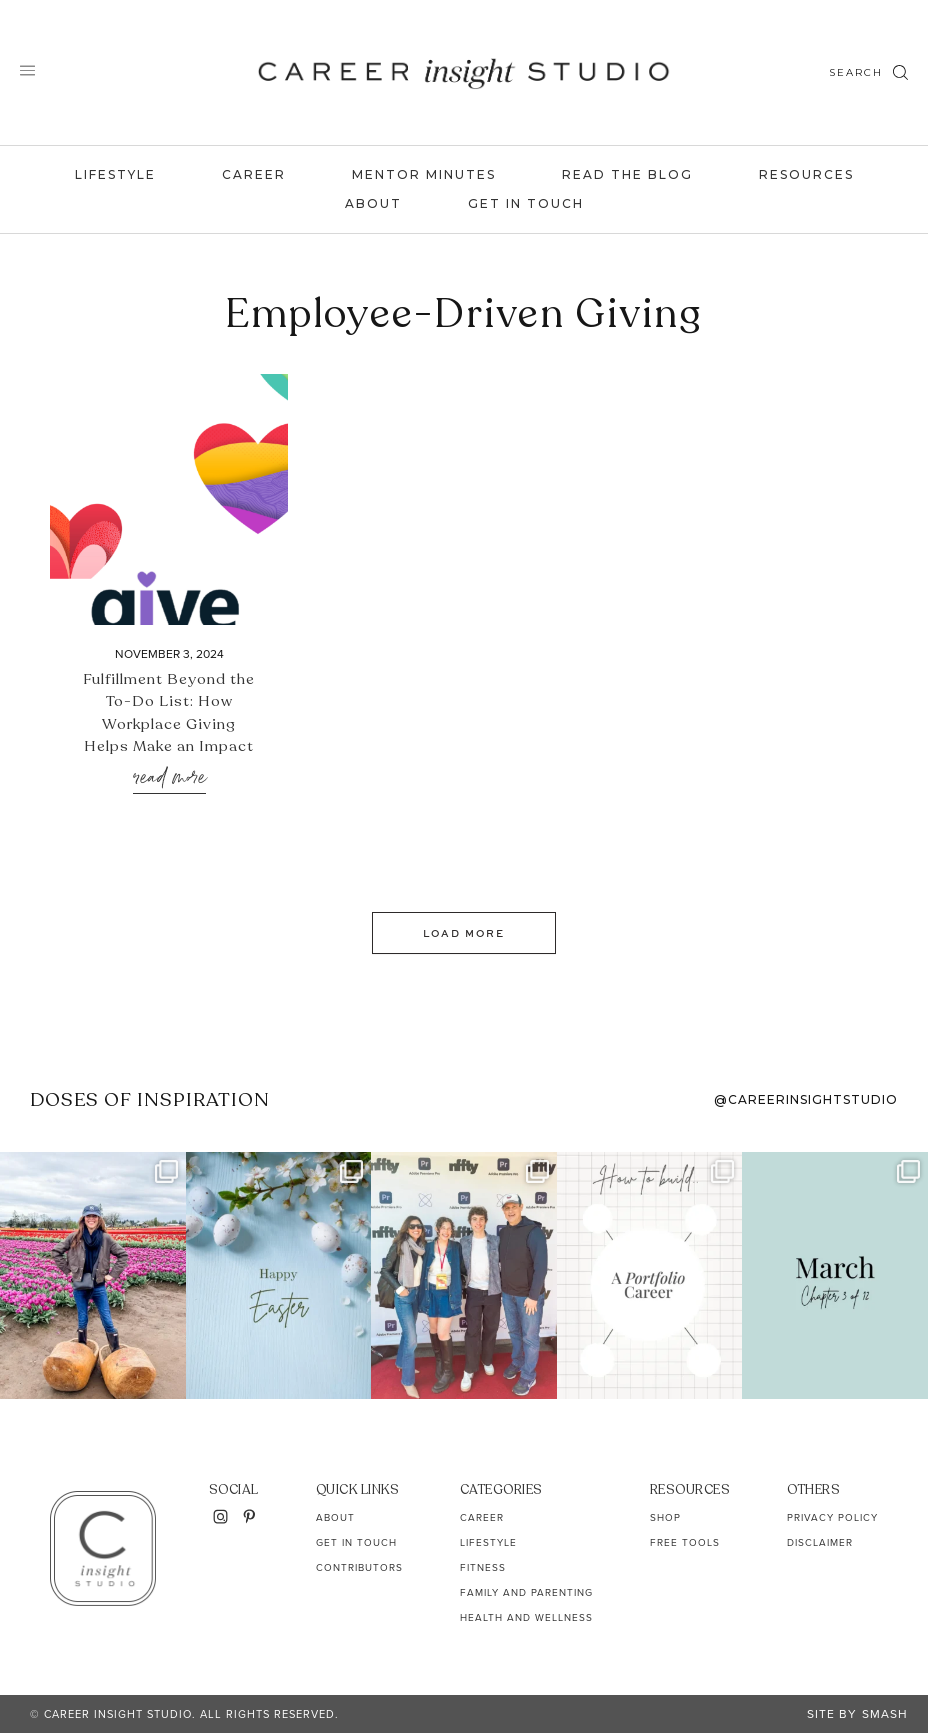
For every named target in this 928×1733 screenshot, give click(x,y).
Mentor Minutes (424, 174)
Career (254, 174)
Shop (665, 1517)
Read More (169, 778)
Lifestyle (115, 174)
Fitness (483, 1567)
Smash (885, 1714)
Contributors (359, 1567)
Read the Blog (627, 174)
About (373, 203)
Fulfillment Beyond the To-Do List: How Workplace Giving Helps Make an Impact (169, 713)
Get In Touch (526, 203)
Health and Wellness (526, 1617)
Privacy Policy (832, 1517)
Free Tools (685, 1542)
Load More (464, 933)
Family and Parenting (526, 1592)
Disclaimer (820, 1542)
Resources (806, 174)
